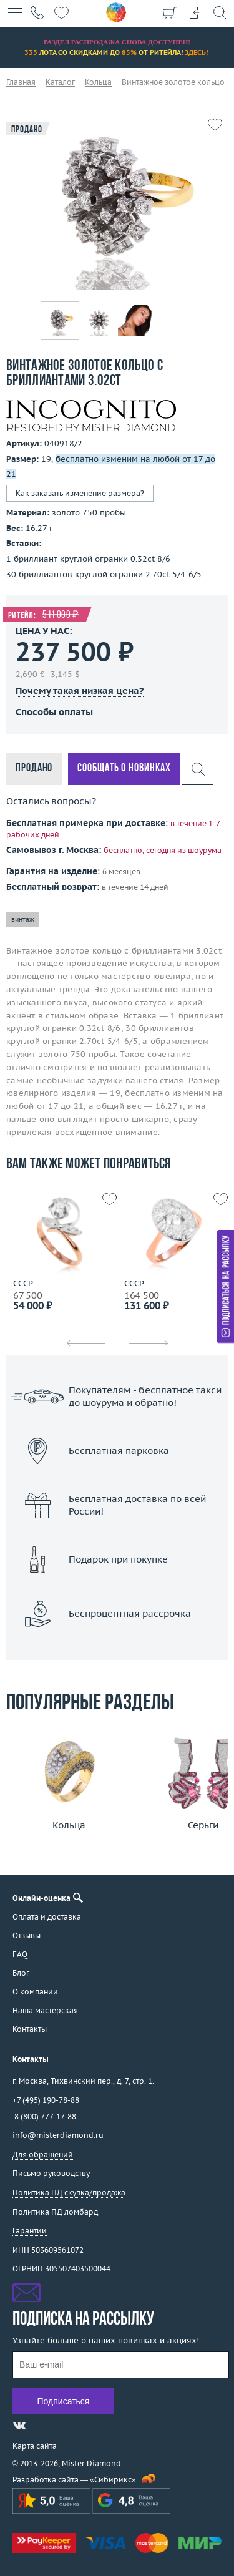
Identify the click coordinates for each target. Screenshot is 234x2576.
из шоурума (199, 850)
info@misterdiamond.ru (58, 2135)
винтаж (22, 919)
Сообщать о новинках (123, 768)
